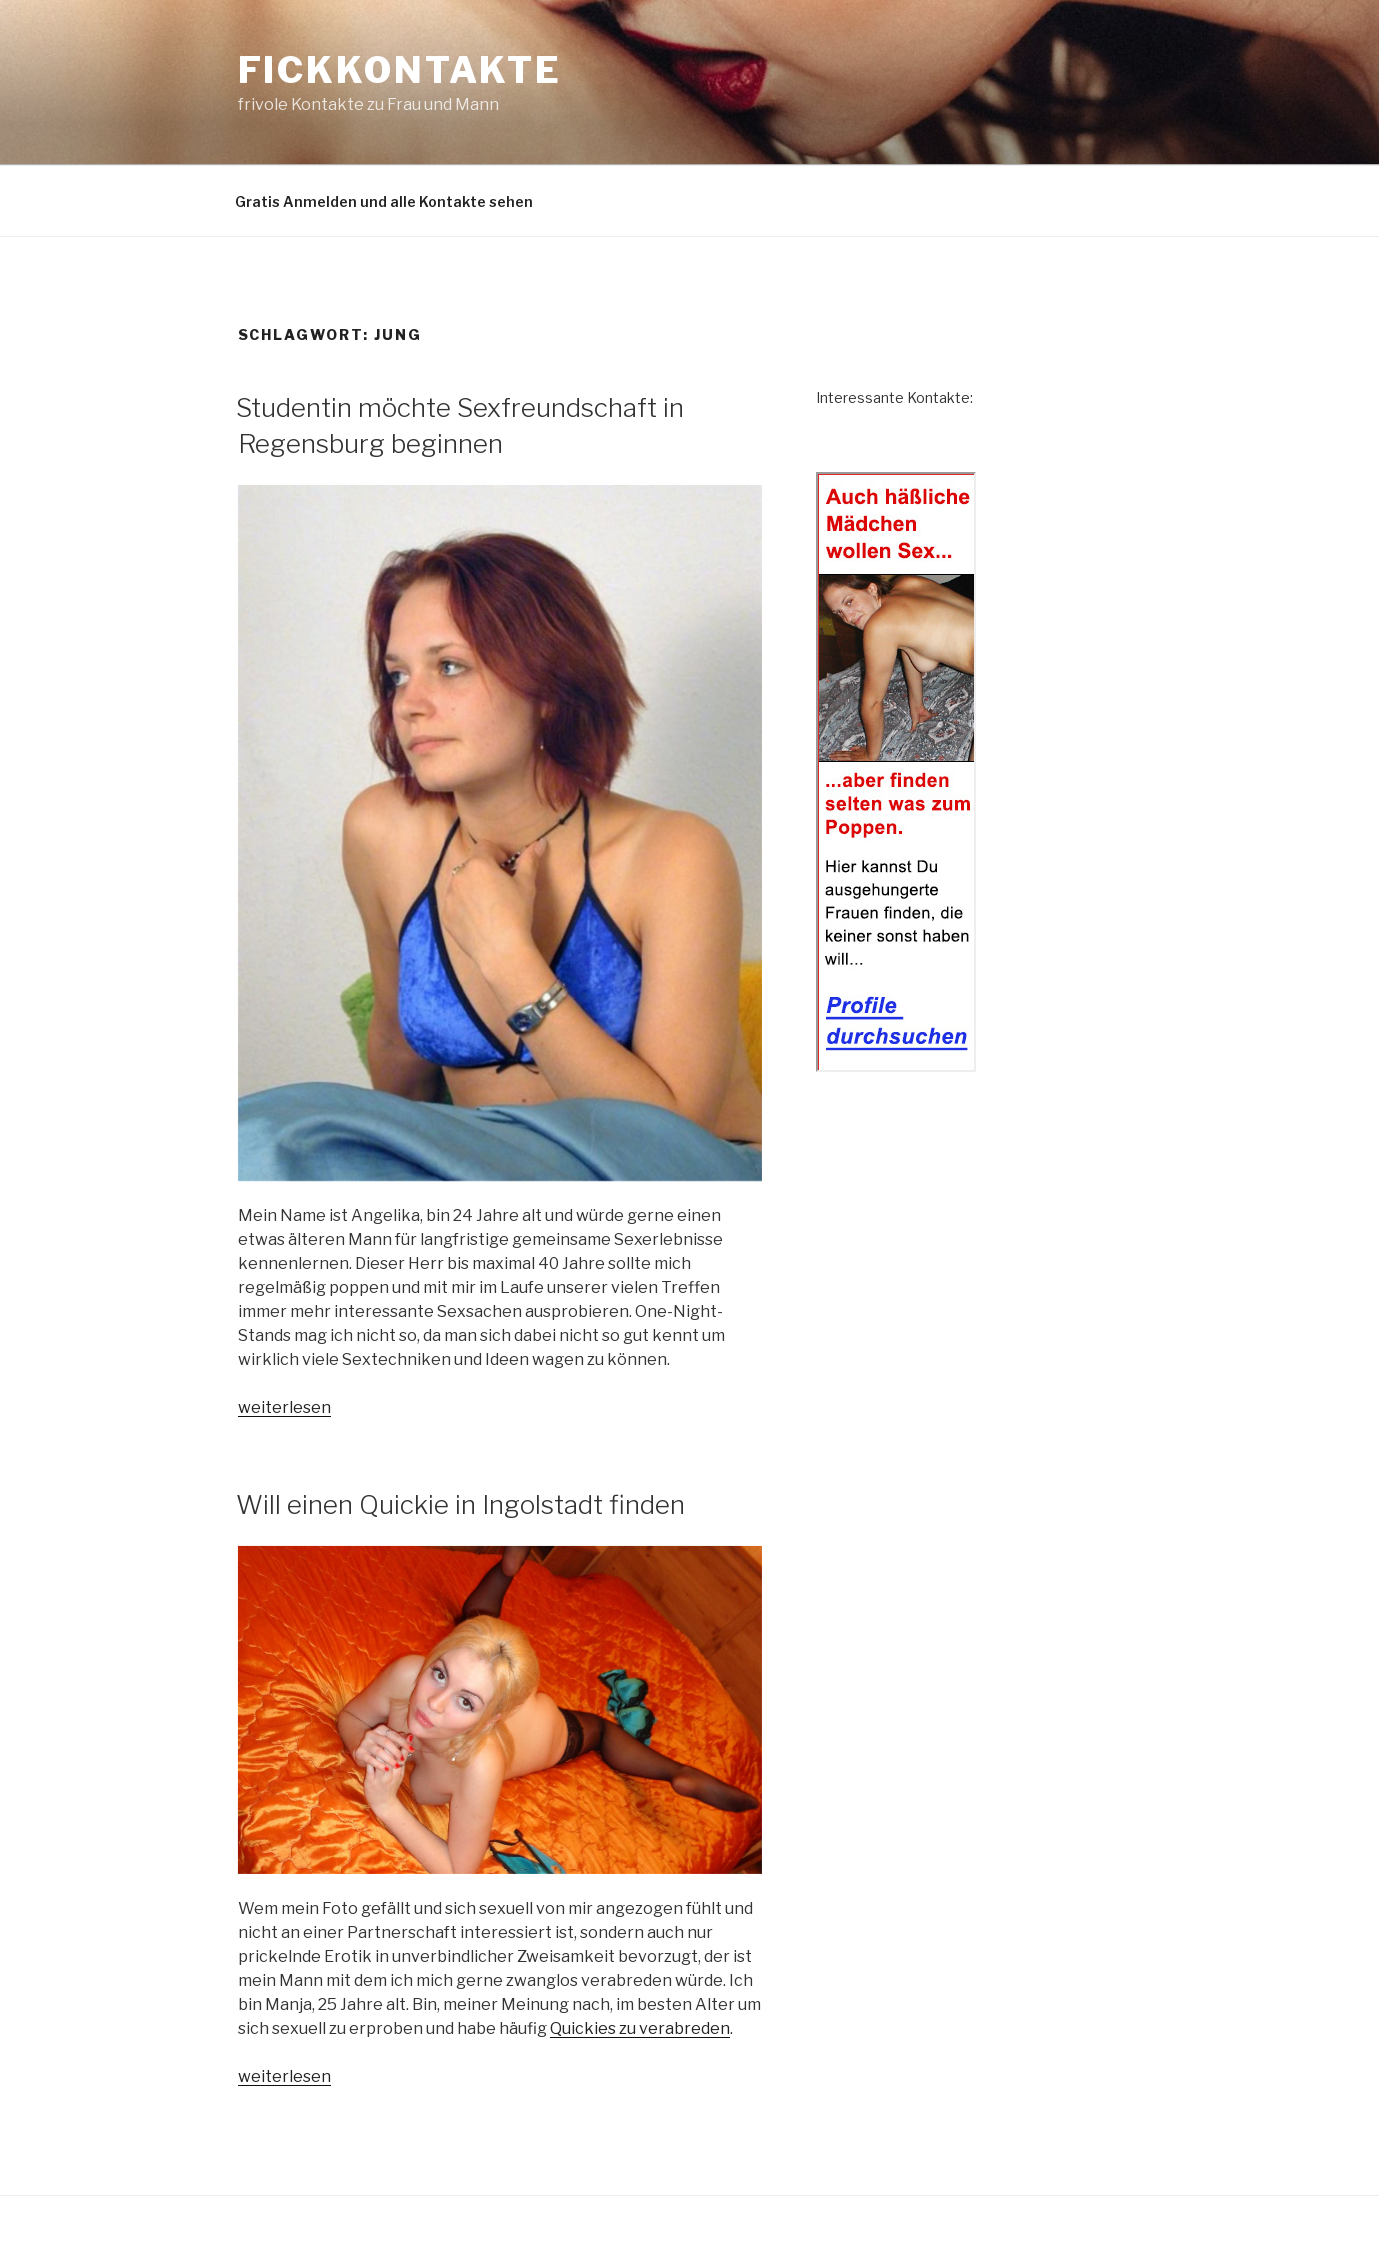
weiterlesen (284, 1407)
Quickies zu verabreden (640, 2028)
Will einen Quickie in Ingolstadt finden (460, 1504)
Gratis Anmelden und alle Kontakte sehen (384, 201)
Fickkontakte (400, 70)
